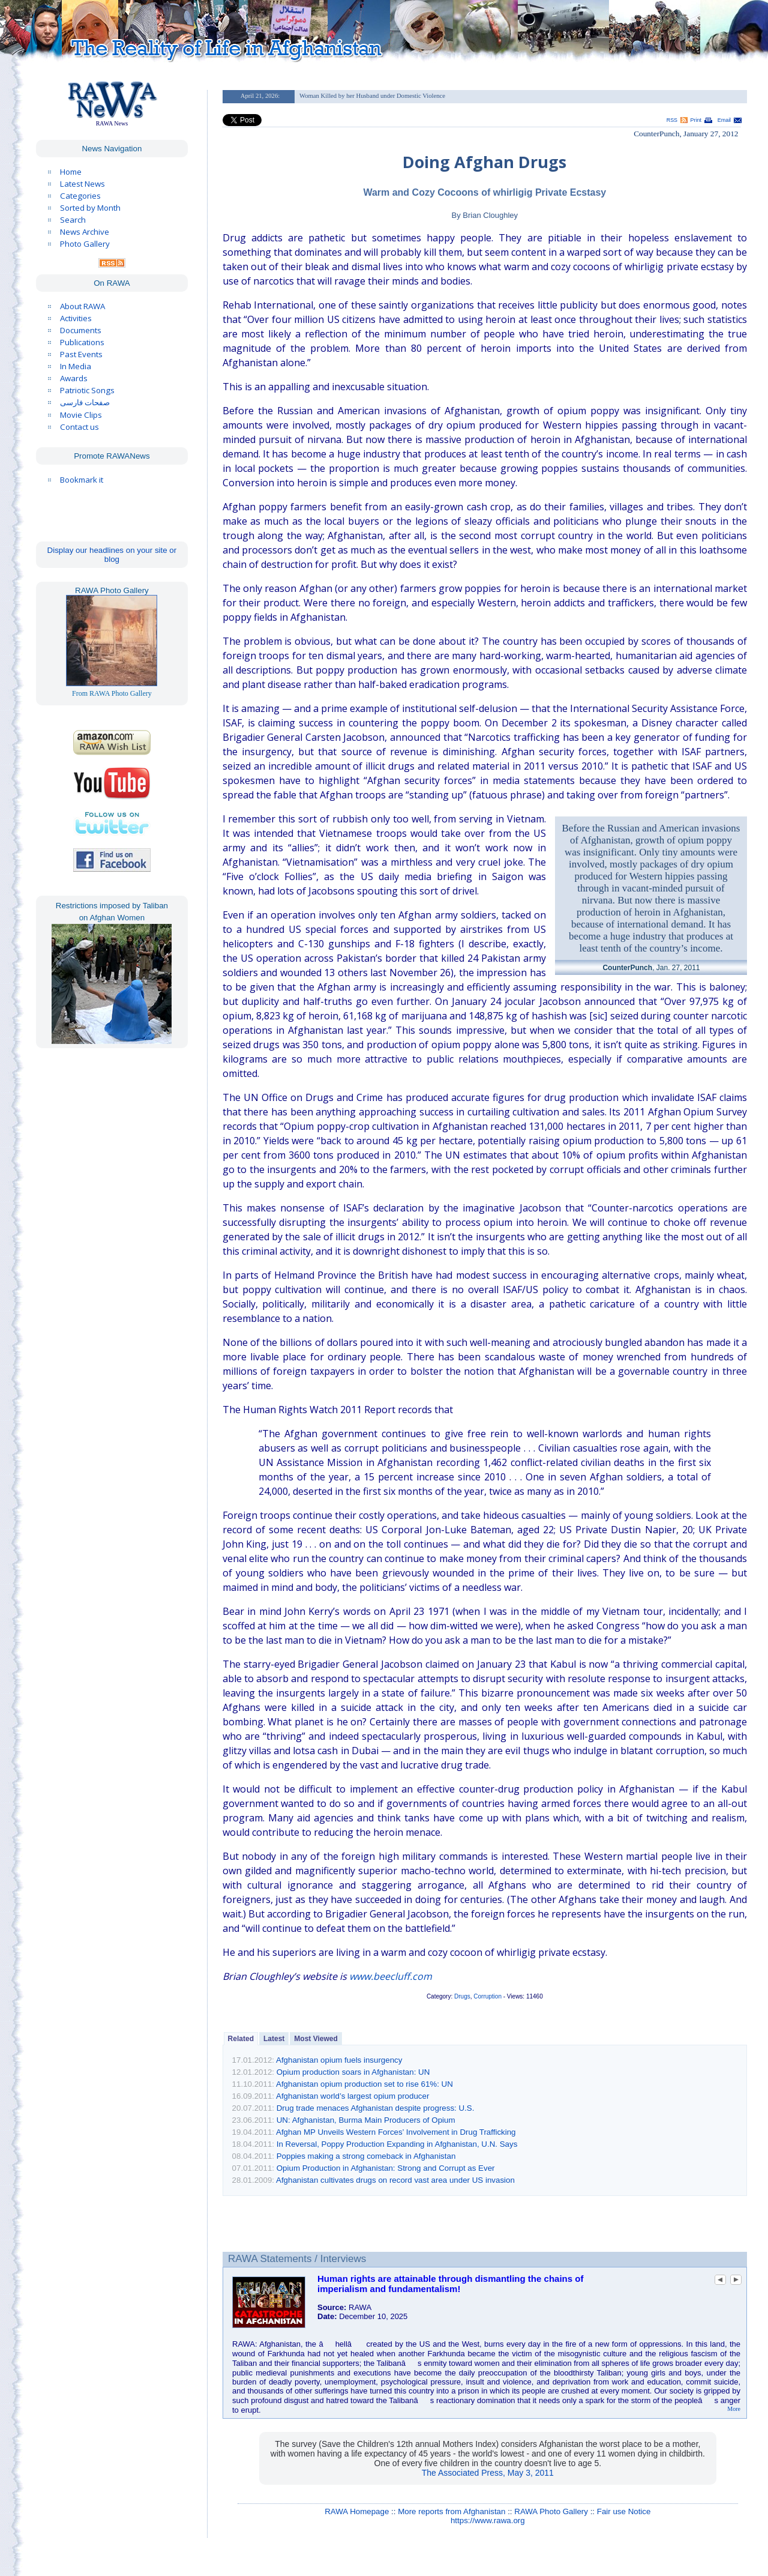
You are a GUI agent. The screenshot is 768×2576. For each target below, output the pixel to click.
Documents (80, 330)
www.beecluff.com (390, 1976)
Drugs (462, 1996)
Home (71, 171)
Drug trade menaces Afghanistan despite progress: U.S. (376, 2108)
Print (696, 120)
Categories (80, 195)
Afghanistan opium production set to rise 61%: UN (364, 2084)
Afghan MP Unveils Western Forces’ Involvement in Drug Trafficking (396, 2132)
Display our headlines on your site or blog (112, 555)
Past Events (81, 354)
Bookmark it (81, 479)
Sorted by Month (90, 207)
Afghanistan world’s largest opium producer (352, 2096)
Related (241, 2039)
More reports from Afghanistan (451, 2511)
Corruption (487, 1996)
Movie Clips (81, 414)
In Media (75, 366)
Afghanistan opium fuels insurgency (339, 2060)
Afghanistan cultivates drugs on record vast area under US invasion (395, 2180)
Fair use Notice (624, 2511)
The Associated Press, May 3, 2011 (488, 2473)
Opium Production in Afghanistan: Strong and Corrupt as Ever (386, 2168)
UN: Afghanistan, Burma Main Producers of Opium (366, 2120)
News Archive (84, 231)
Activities (76, 318)
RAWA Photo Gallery (551, 2511)
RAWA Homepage (357, 2511)
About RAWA (82, 306)
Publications (82, 342)
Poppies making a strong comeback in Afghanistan (366, 2156)
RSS (672, 120)
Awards (74, 378)
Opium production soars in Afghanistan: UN (353, 2072)
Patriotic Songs (87, 390)
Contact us (79, 426)
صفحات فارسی (85, 402)
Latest (273, 2039)
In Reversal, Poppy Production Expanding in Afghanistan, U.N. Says (397, 2144)
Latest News (82, 183)
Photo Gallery (85, 243)
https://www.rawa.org (488, 2520)
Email (724, 120)
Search (73, 219)
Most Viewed (315, 2039)
